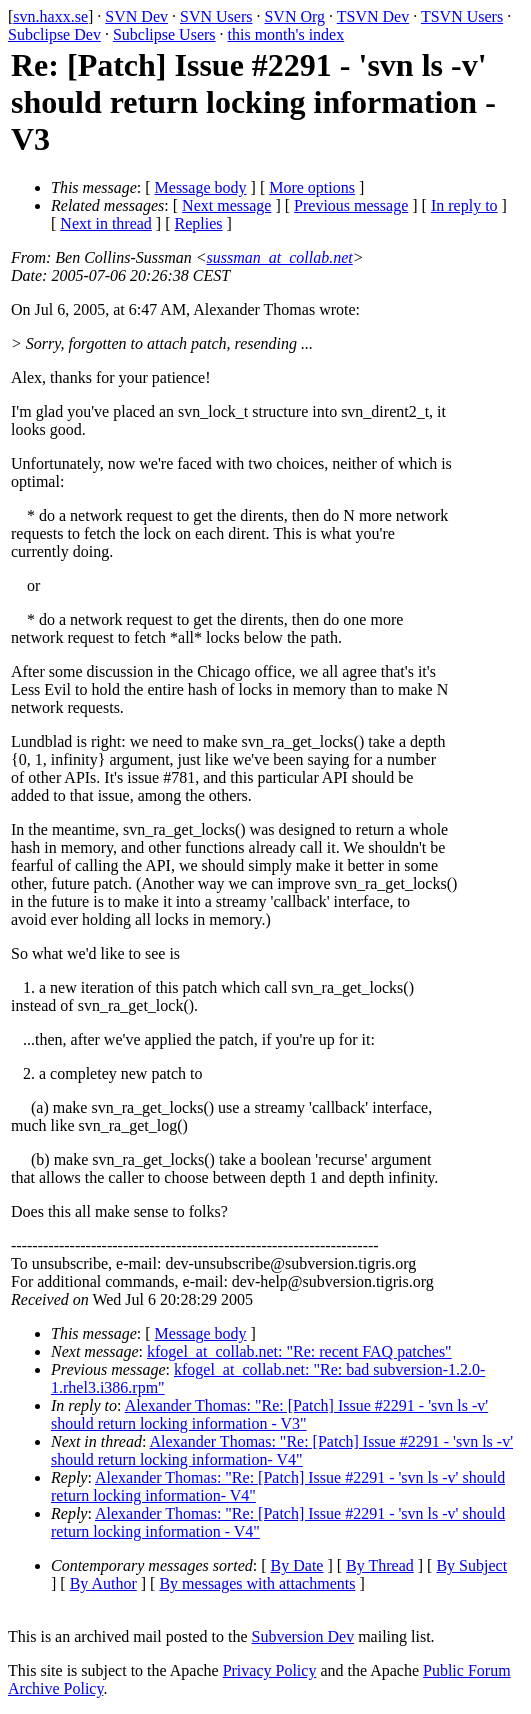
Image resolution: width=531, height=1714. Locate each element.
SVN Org (294, 16)
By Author (103, 1583)
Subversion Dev (303, 1636)
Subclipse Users (164, 34)
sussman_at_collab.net (280, 257)
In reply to (464, 205)
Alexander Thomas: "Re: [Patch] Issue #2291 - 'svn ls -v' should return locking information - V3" (269, 1414)
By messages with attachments (257, 1583)
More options (312, 187)
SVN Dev (136, 16)
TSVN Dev (373, 16)
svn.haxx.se (50, 16)
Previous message (351, 205)
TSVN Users (462, 16)
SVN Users (216, 16)
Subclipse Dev (54, 34)
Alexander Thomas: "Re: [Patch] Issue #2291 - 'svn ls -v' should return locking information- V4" (282, 1450)
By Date (297, 1565)
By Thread (380, 1565)
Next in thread (106, 223)
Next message (226, 205)
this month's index (286, 34)
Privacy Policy (270, 1670)
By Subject (471, 1565)
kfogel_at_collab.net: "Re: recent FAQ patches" (299, 1351)
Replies (199, 223)
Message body (201, 187)
